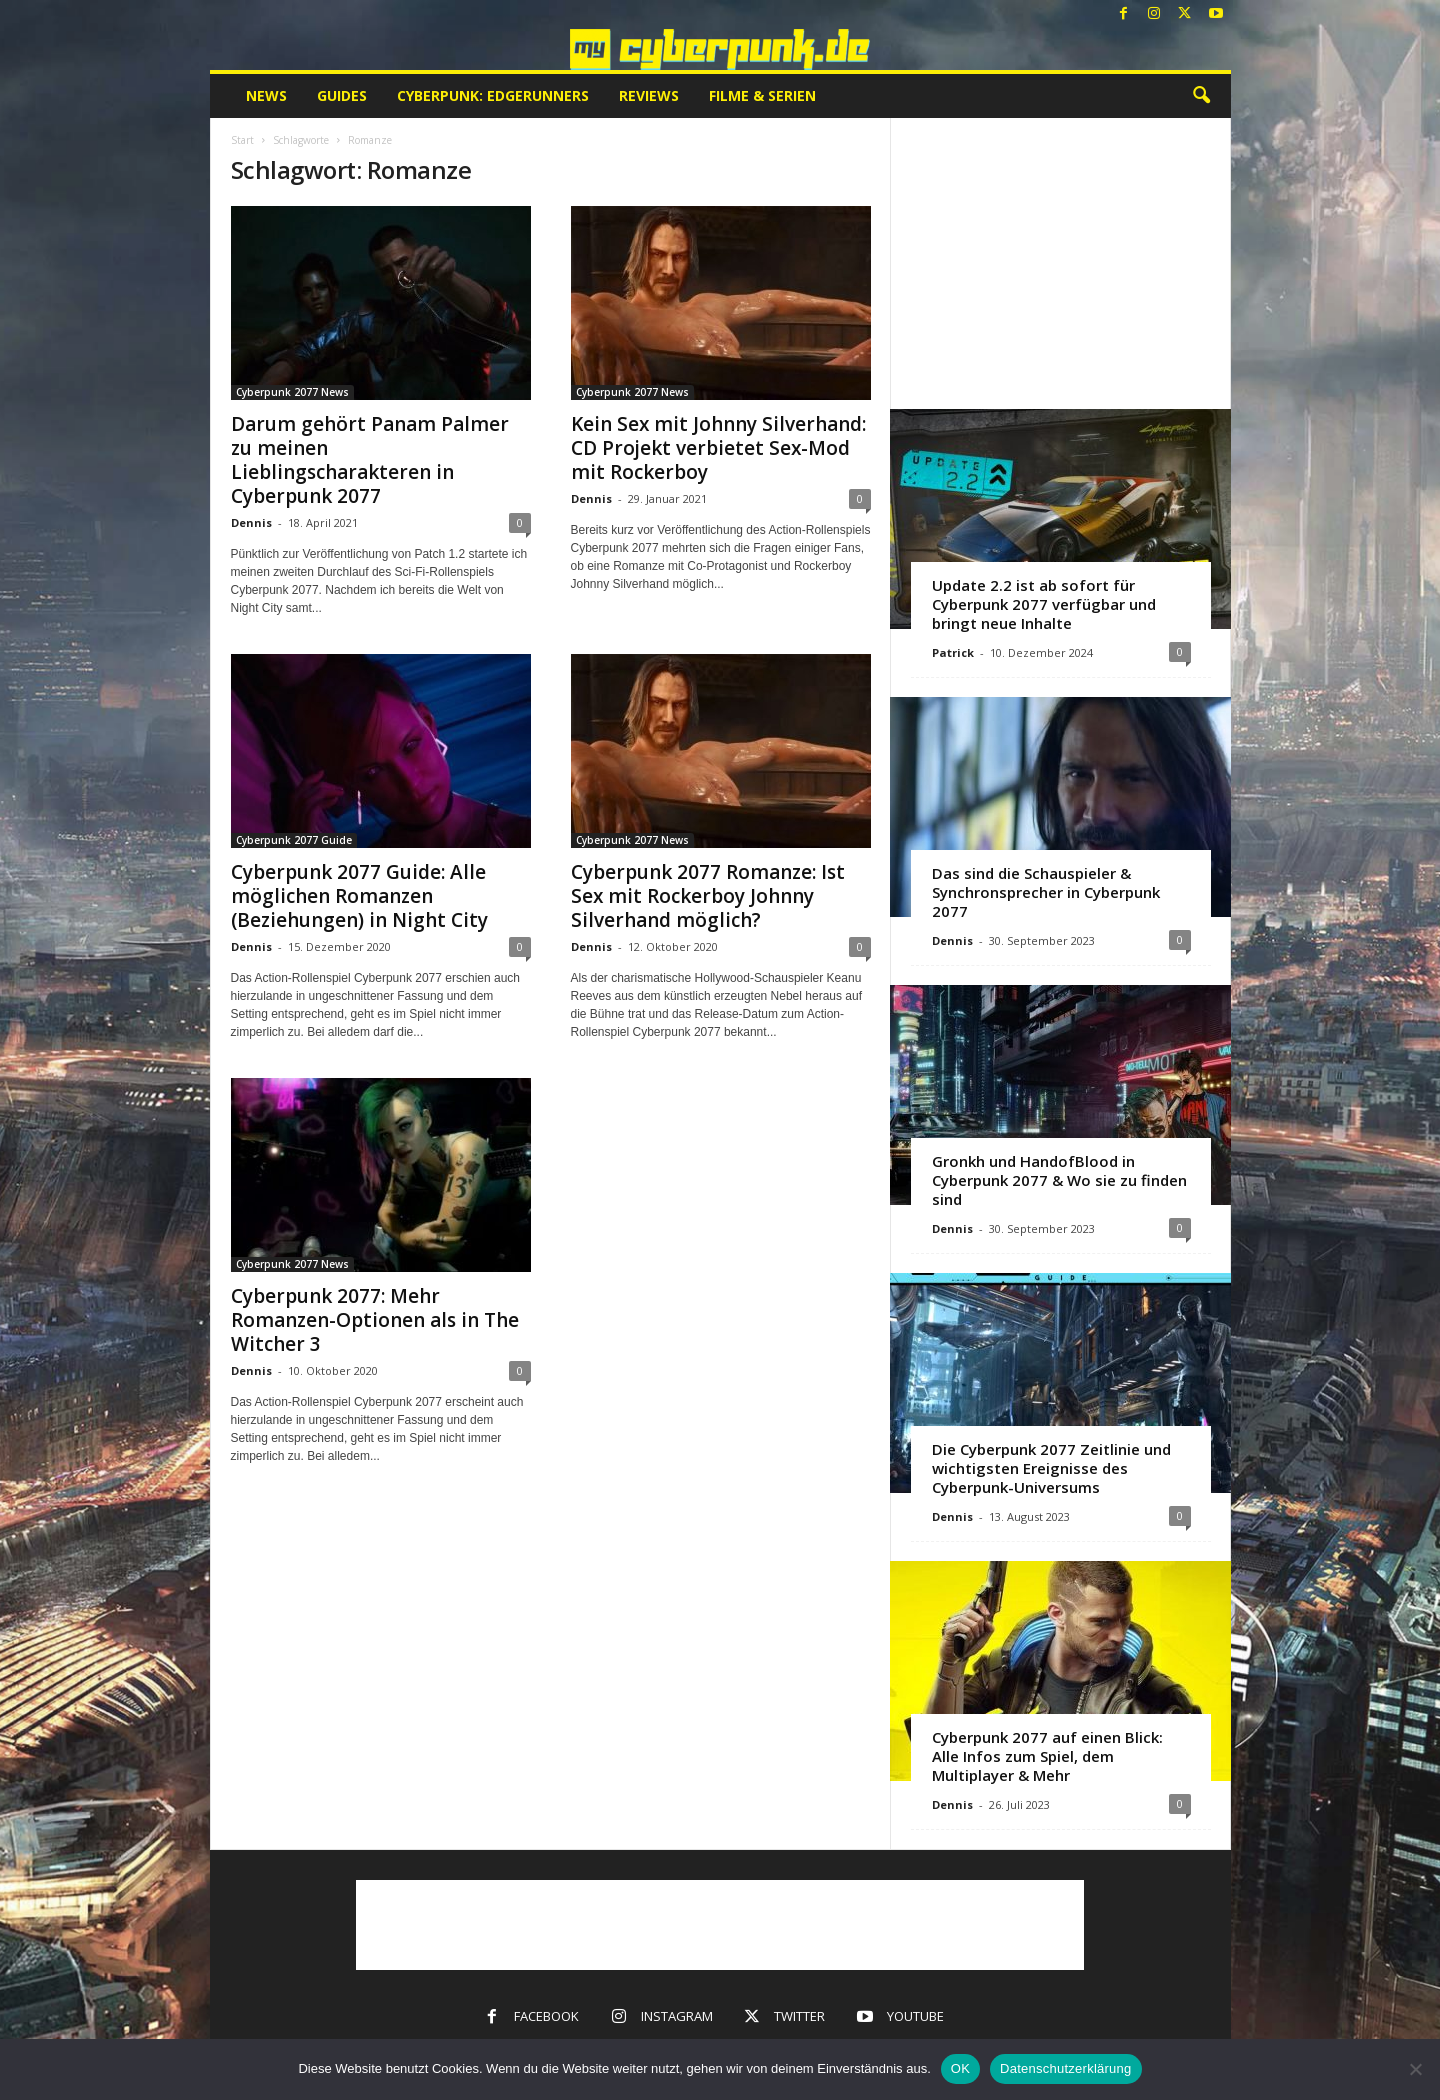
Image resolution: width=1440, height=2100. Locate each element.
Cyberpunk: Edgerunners (493, 95)
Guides (342, 95)
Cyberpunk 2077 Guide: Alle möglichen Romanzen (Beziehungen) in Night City (359, 896)
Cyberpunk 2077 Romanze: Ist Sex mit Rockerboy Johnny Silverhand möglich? (708, 896)
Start (242, 140)
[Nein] (1415, 2069)
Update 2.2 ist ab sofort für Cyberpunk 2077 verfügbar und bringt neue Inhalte (1044, 604)
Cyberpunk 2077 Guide (294, 840)
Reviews (649, 95)
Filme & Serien (762, 95)
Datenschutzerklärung (1065, 2068)
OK (960, 2068)
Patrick (953, 652)
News (266, 95)
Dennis (251, 522)
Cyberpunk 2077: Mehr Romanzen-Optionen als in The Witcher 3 (375, 1320)
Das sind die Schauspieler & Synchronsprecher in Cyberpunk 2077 (1046, 892)
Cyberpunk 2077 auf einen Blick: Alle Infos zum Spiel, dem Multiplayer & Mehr (1047, 1756)
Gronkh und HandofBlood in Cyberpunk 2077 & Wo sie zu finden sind (1059, 1180)
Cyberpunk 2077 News (292, 392)
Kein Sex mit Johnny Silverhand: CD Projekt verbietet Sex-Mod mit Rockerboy (718, 448)
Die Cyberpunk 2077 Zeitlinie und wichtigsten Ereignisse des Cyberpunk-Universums (1051, 1468)
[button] (1201, 96)
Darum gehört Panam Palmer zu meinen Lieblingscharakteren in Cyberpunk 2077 (370, 460)
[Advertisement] (1060, 263)
